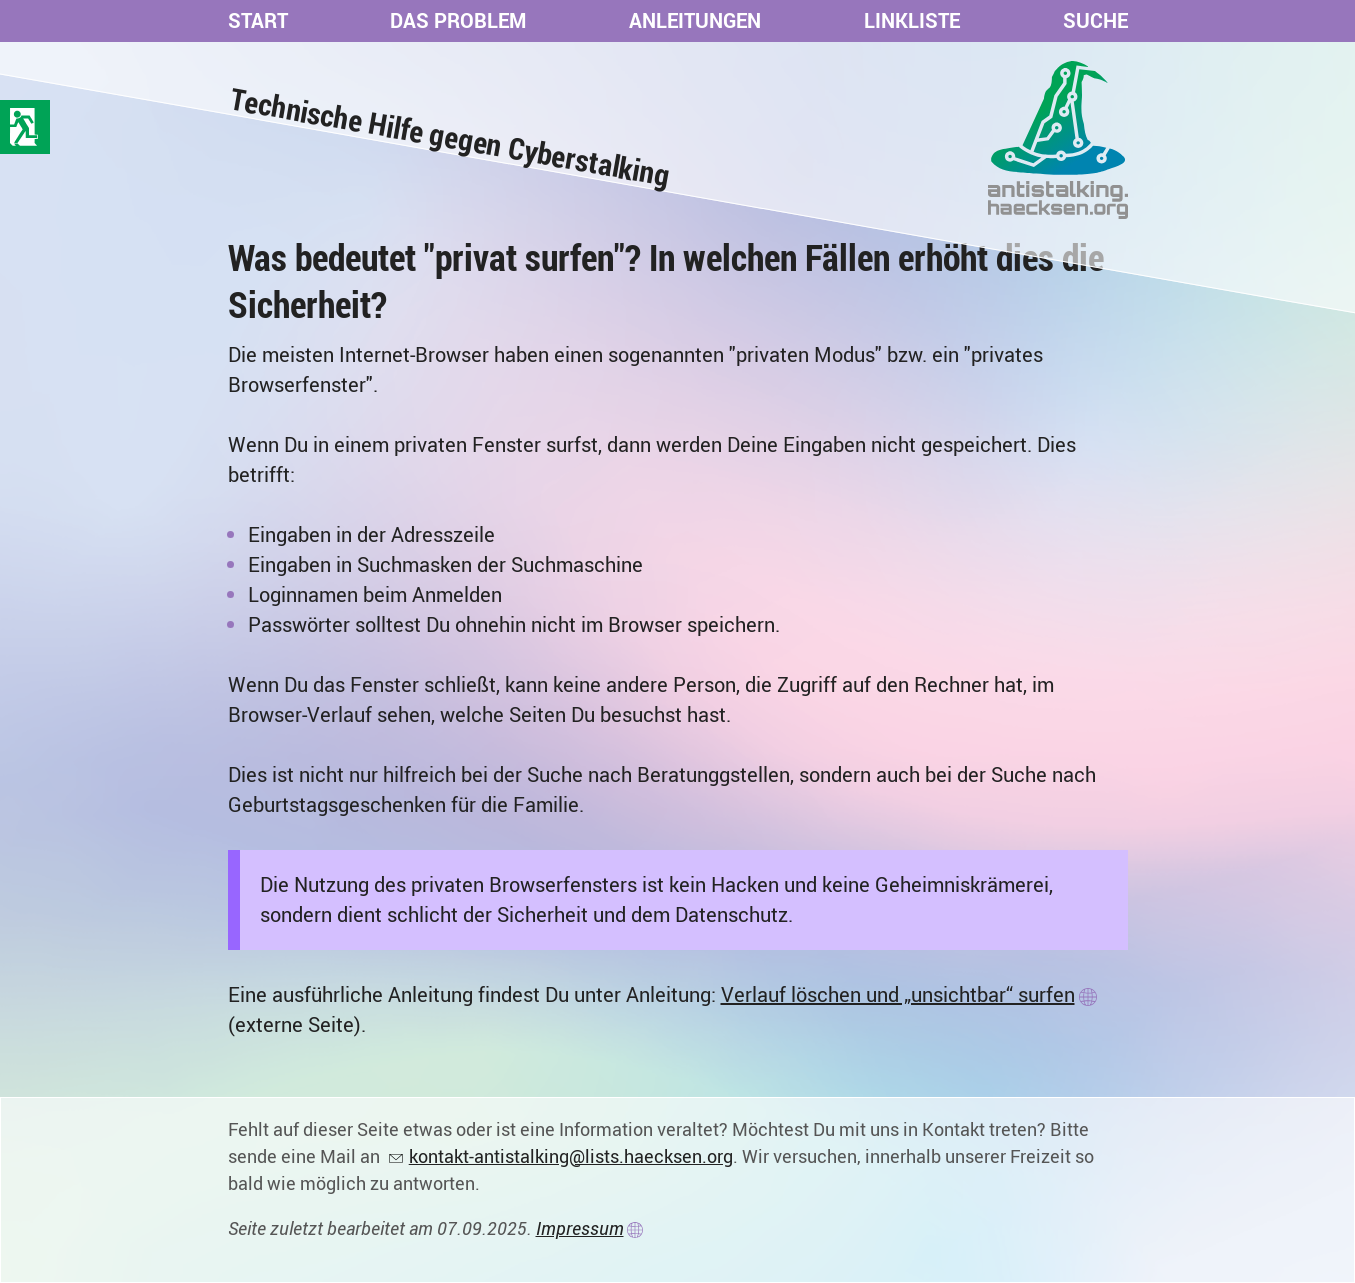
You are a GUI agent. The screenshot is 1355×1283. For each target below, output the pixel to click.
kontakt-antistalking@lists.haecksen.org (571, 1156)
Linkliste (912, 20)
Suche (1095, 20)
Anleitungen (695, 20)
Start (258, 20)
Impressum (580, 1228)
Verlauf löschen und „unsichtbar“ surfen (898, 994)
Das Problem (458, 20)
